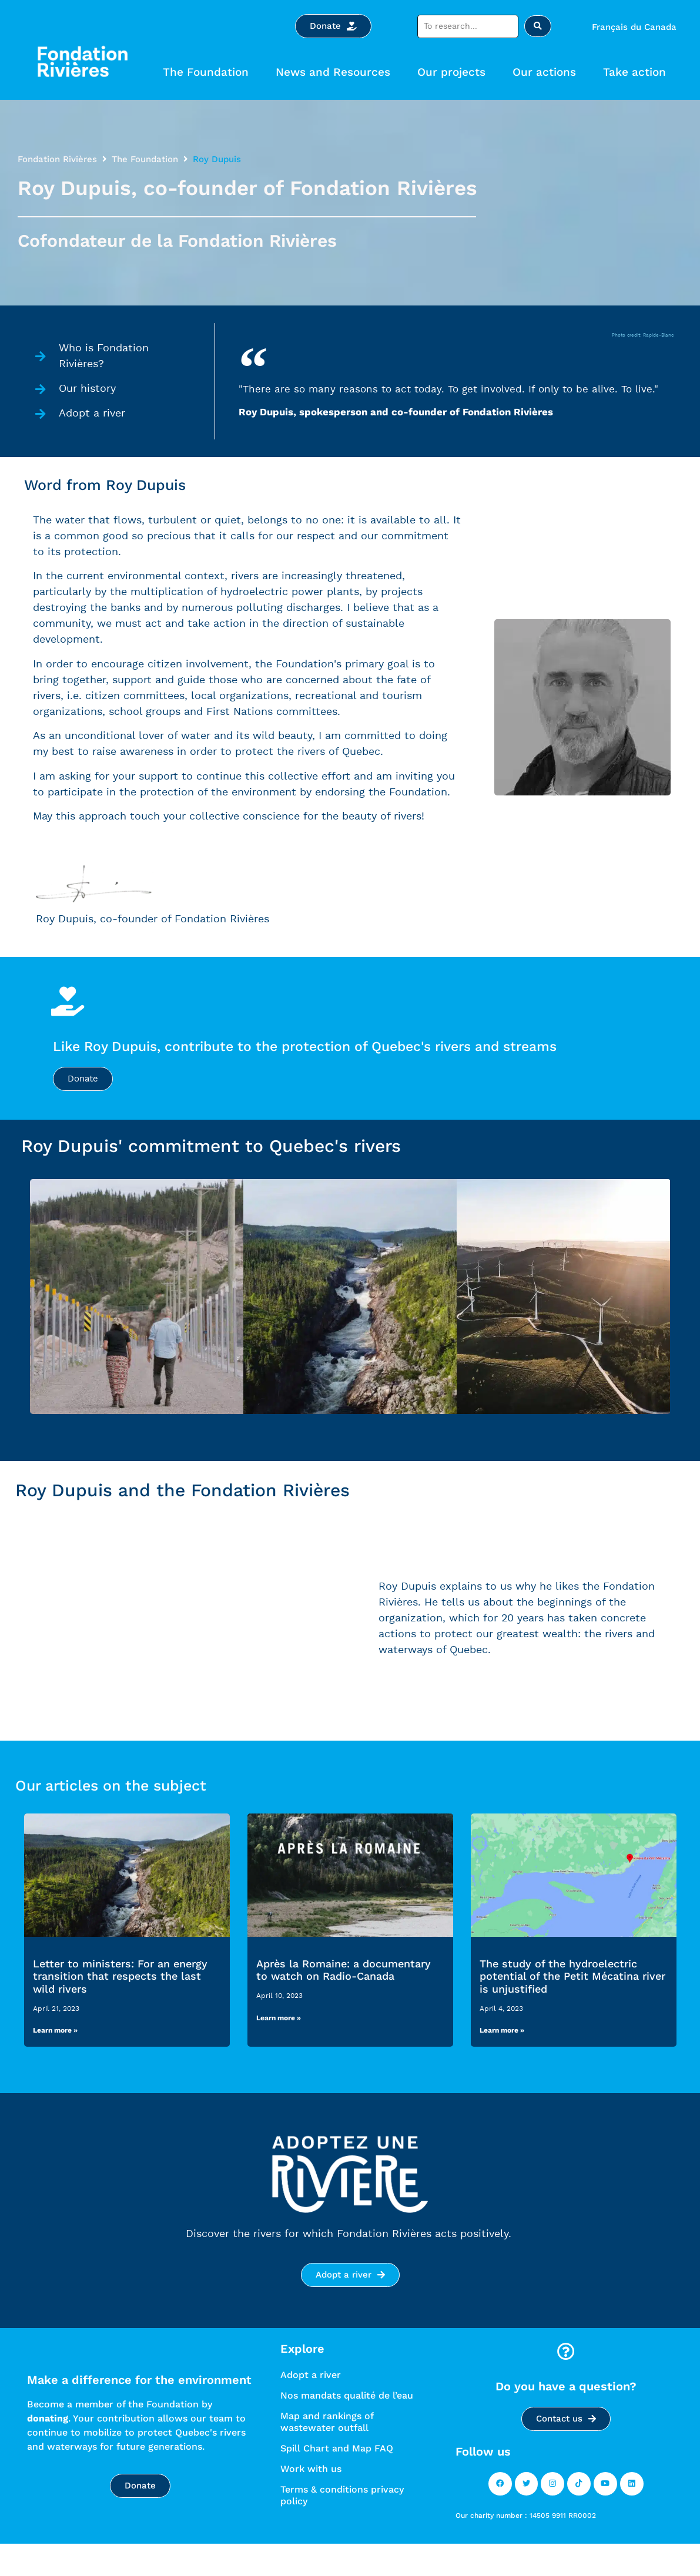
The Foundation (208, 72)
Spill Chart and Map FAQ (336, 2477)
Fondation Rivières (57, 159)
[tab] (136, 1325)
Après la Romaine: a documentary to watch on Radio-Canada (343, 1998)
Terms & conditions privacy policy (342, 2524)
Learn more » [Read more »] (55, 2060)
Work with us (310, 2497)
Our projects (454, 72)
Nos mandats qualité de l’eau (346, 2424)
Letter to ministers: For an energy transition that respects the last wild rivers (120, 2005)
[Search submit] (537, 26)
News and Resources (336, 72)
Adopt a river (310, 2403)
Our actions (547, 72)
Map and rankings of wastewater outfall (326, 2450)
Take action (637, 72)
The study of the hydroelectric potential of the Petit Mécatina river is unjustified (572, 2005)
